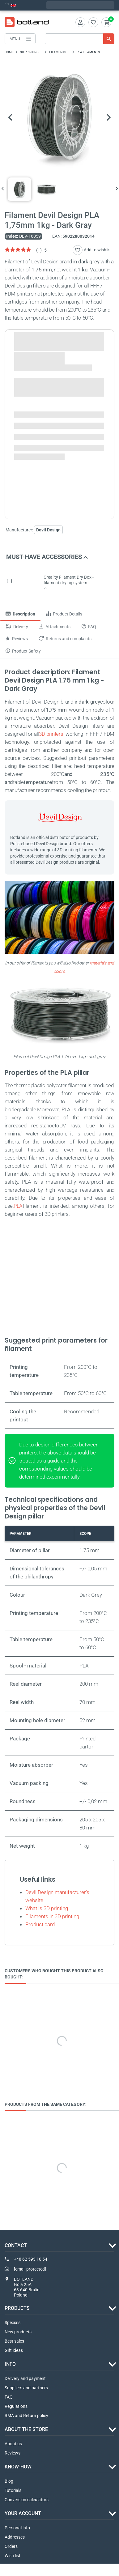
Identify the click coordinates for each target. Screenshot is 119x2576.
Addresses (15, 2537)
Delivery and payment (25, 2378)
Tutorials (13, 2490)
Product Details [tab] (64, 614)
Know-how (18, 2467)
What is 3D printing (46, 1908)
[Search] (79, 38)
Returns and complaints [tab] (65, 639)
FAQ (9, 2397)
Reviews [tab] (17, 639)
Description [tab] (20, 614)
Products (17, 2308)
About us (13, 2444)
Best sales (14, 2341)
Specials (12, 2322)
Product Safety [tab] (23, 651)
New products (18, 2332)
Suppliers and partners (26, 2388)
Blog (9, 2481)
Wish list (12, 2555)
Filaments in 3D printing (52, 1916)
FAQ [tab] (89, 626)
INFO (10, 2364)
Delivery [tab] (17, 626)
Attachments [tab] (54, 626)
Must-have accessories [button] (47, 557)
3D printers (51, 734)
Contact (16, 2245)
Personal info (17, 2528)
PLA (18, 1206)
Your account (23, 2514)
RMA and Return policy (26, 2415)
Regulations (16, 2406)
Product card (40, 1924)
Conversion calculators (27, 2499)
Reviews (12, 2453)
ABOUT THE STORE (26, 2430)
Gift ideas (14, 2350)
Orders (11, 2546)
